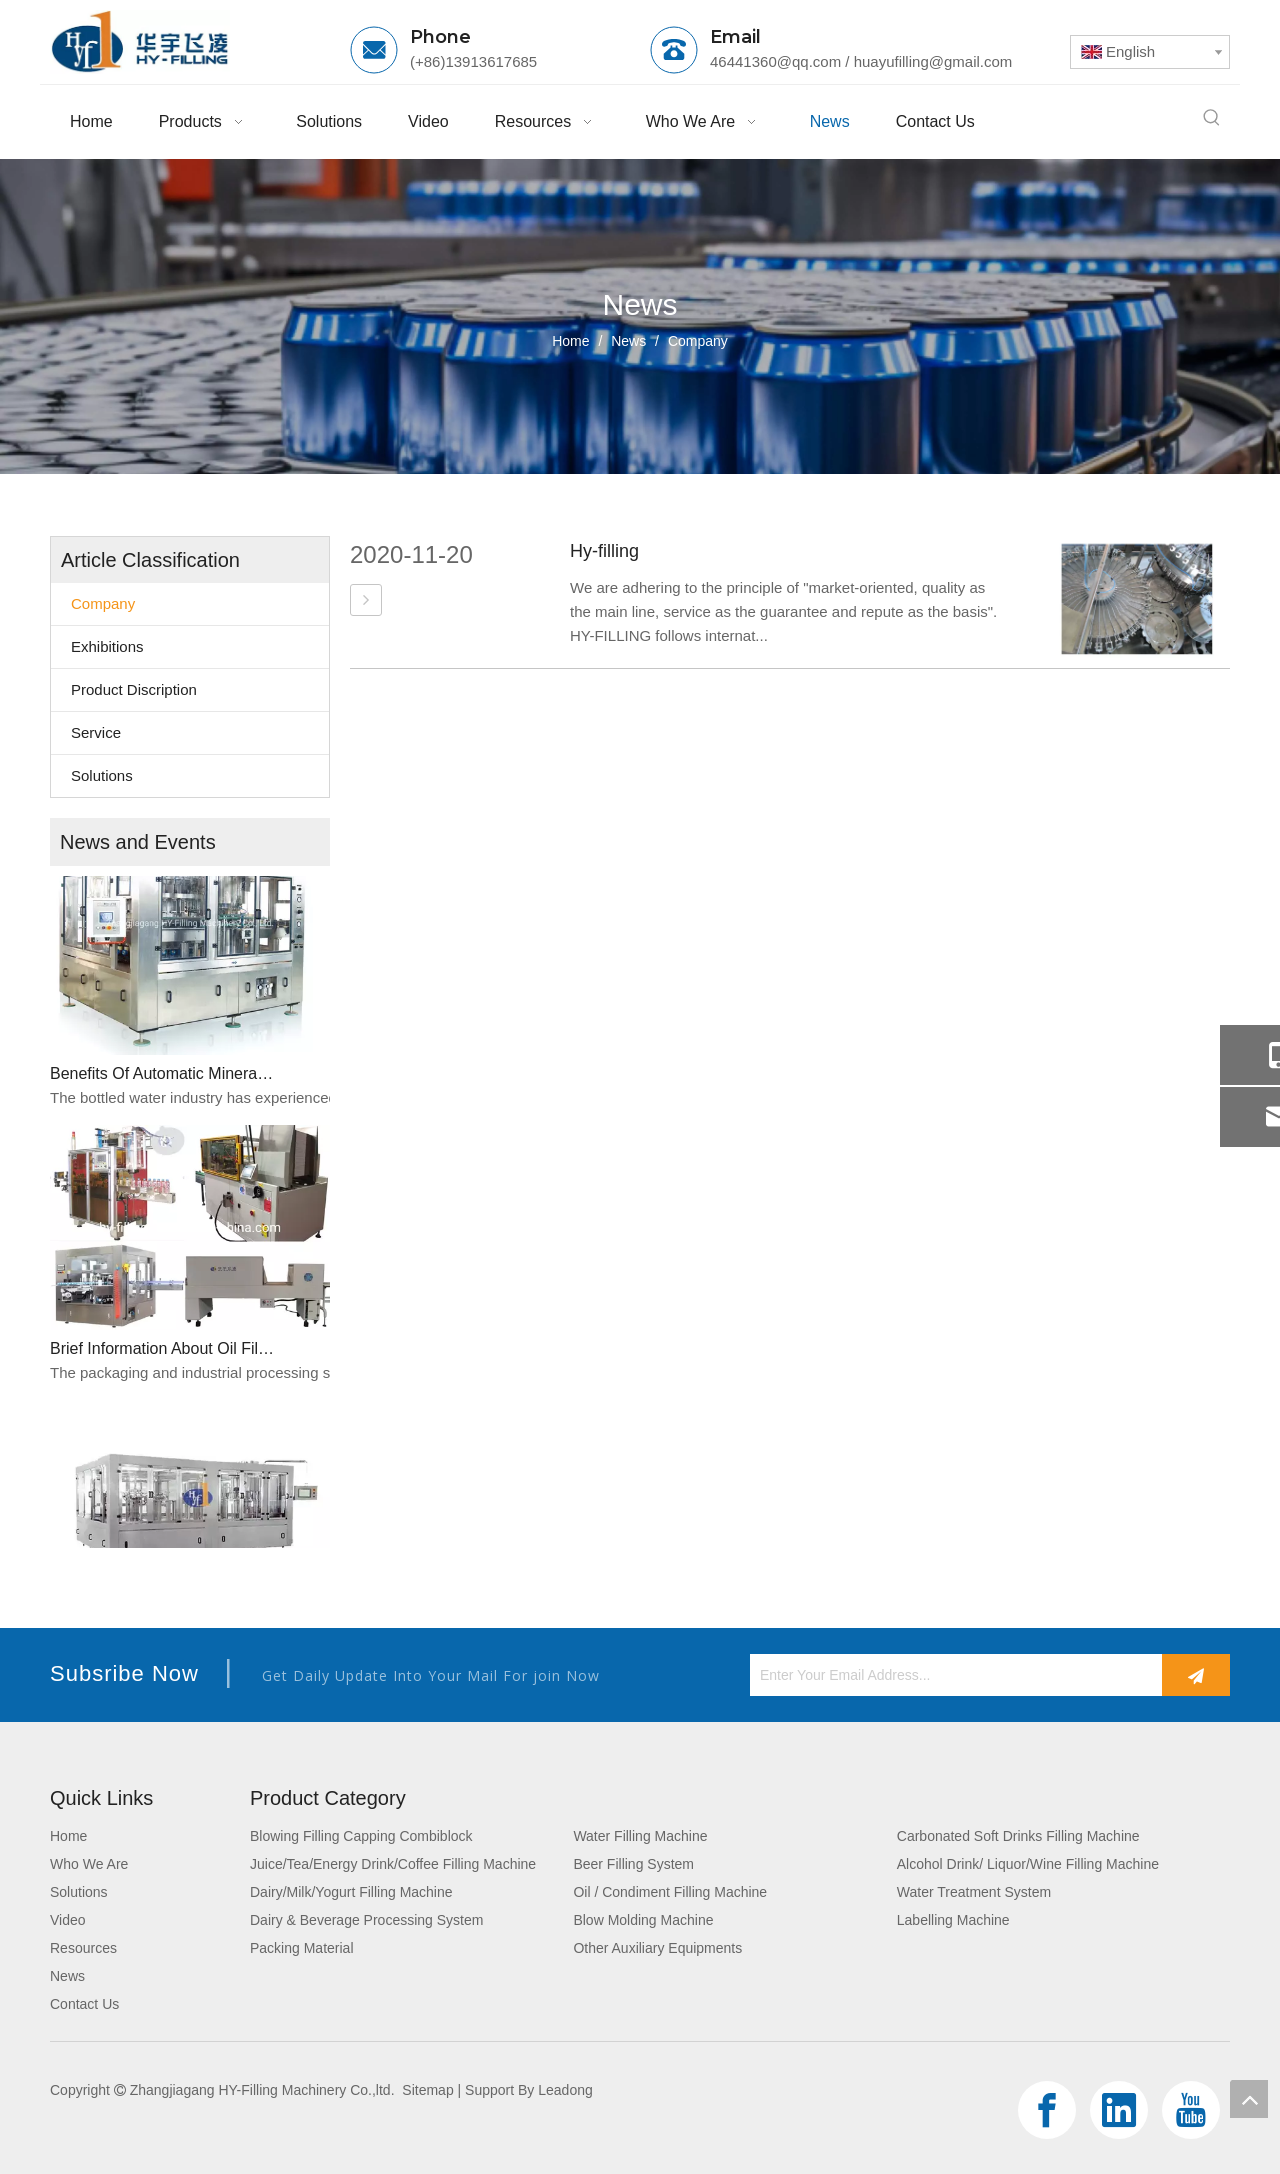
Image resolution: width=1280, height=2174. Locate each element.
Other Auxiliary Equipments (657, 1948)
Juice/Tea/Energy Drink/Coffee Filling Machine (393, 1864)
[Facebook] (1047, 2110)
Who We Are (89, 1864)
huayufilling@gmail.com (933, 61)
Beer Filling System (633, 1864)
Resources (83, 1948)
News (67, 1976)
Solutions (102, 775)
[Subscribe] (1196, 1675)
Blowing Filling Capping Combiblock (361, 1836)
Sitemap (427, 2090)
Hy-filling (604, 551)
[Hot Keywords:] (1212, 118)
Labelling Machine (953, 1920)
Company (103, 603)
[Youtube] (1191, 2110)
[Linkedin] (1119, 2110)
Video (68, 1920)
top (1249, 2099)
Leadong (565, 2090)
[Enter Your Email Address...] (951, 1675)
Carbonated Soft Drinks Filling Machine (1018, 1836)
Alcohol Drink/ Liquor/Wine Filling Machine (1028, 1864)
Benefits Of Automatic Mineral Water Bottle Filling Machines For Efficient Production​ (163, 1077)
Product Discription (134, 689)
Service (96, 732)
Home (68, 1836)
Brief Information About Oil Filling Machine (163, 1352)
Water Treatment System (974, 1892)
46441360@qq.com (775, 61)
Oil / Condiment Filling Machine (670, 1892)
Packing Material (302, 1948)
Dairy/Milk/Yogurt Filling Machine (351, 1892)
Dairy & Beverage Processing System (366, 1920)
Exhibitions (107, 646)
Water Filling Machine (640, 1836)
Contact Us (84, 2004)
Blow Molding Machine (643, 1920)
